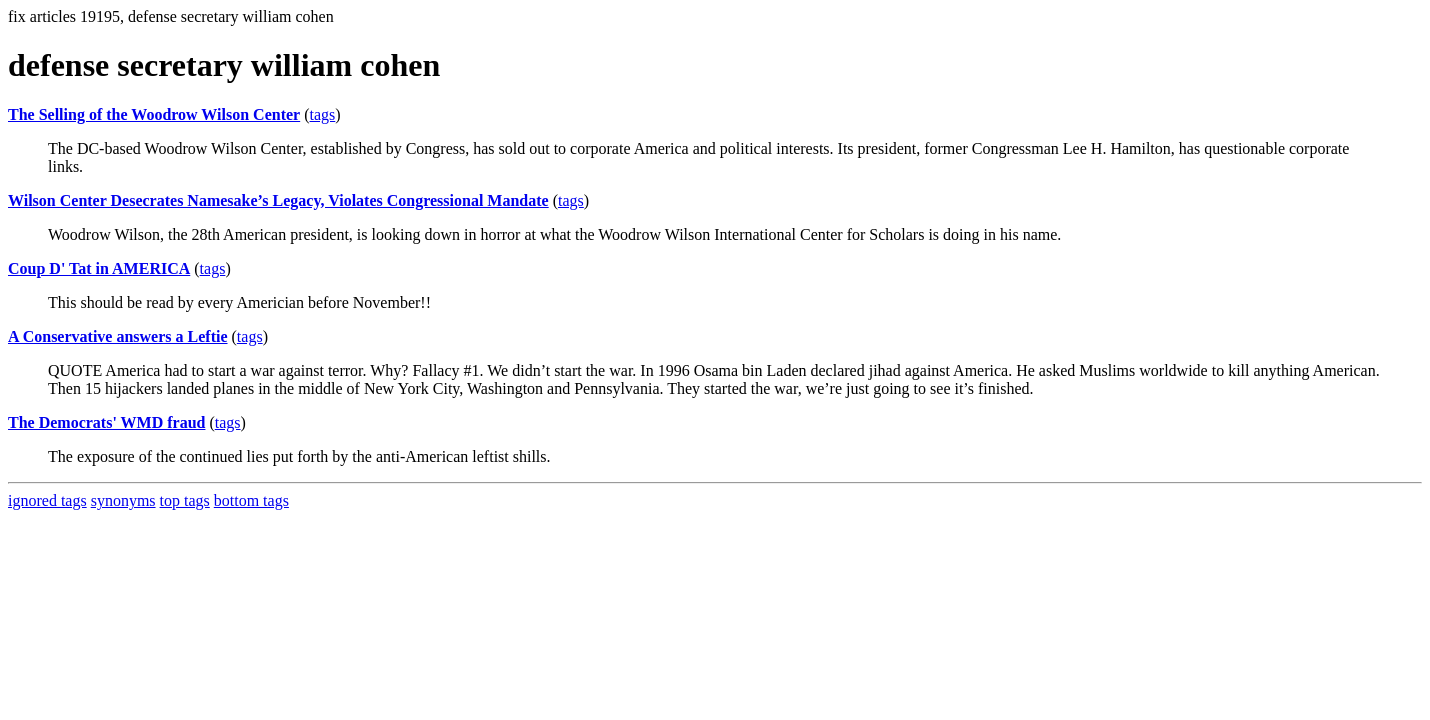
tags (323, 114)
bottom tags (251, 500)
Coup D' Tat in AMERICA (99, 268)
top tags (185, 500)
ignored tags (47, 500)
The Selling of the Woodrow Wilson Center (154, 114)
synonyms (123, 500)
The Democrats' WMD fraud (106, 422)
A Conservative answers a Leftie (118, 336)
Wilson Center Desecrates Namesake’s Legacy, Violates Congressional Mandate (278, 200)
